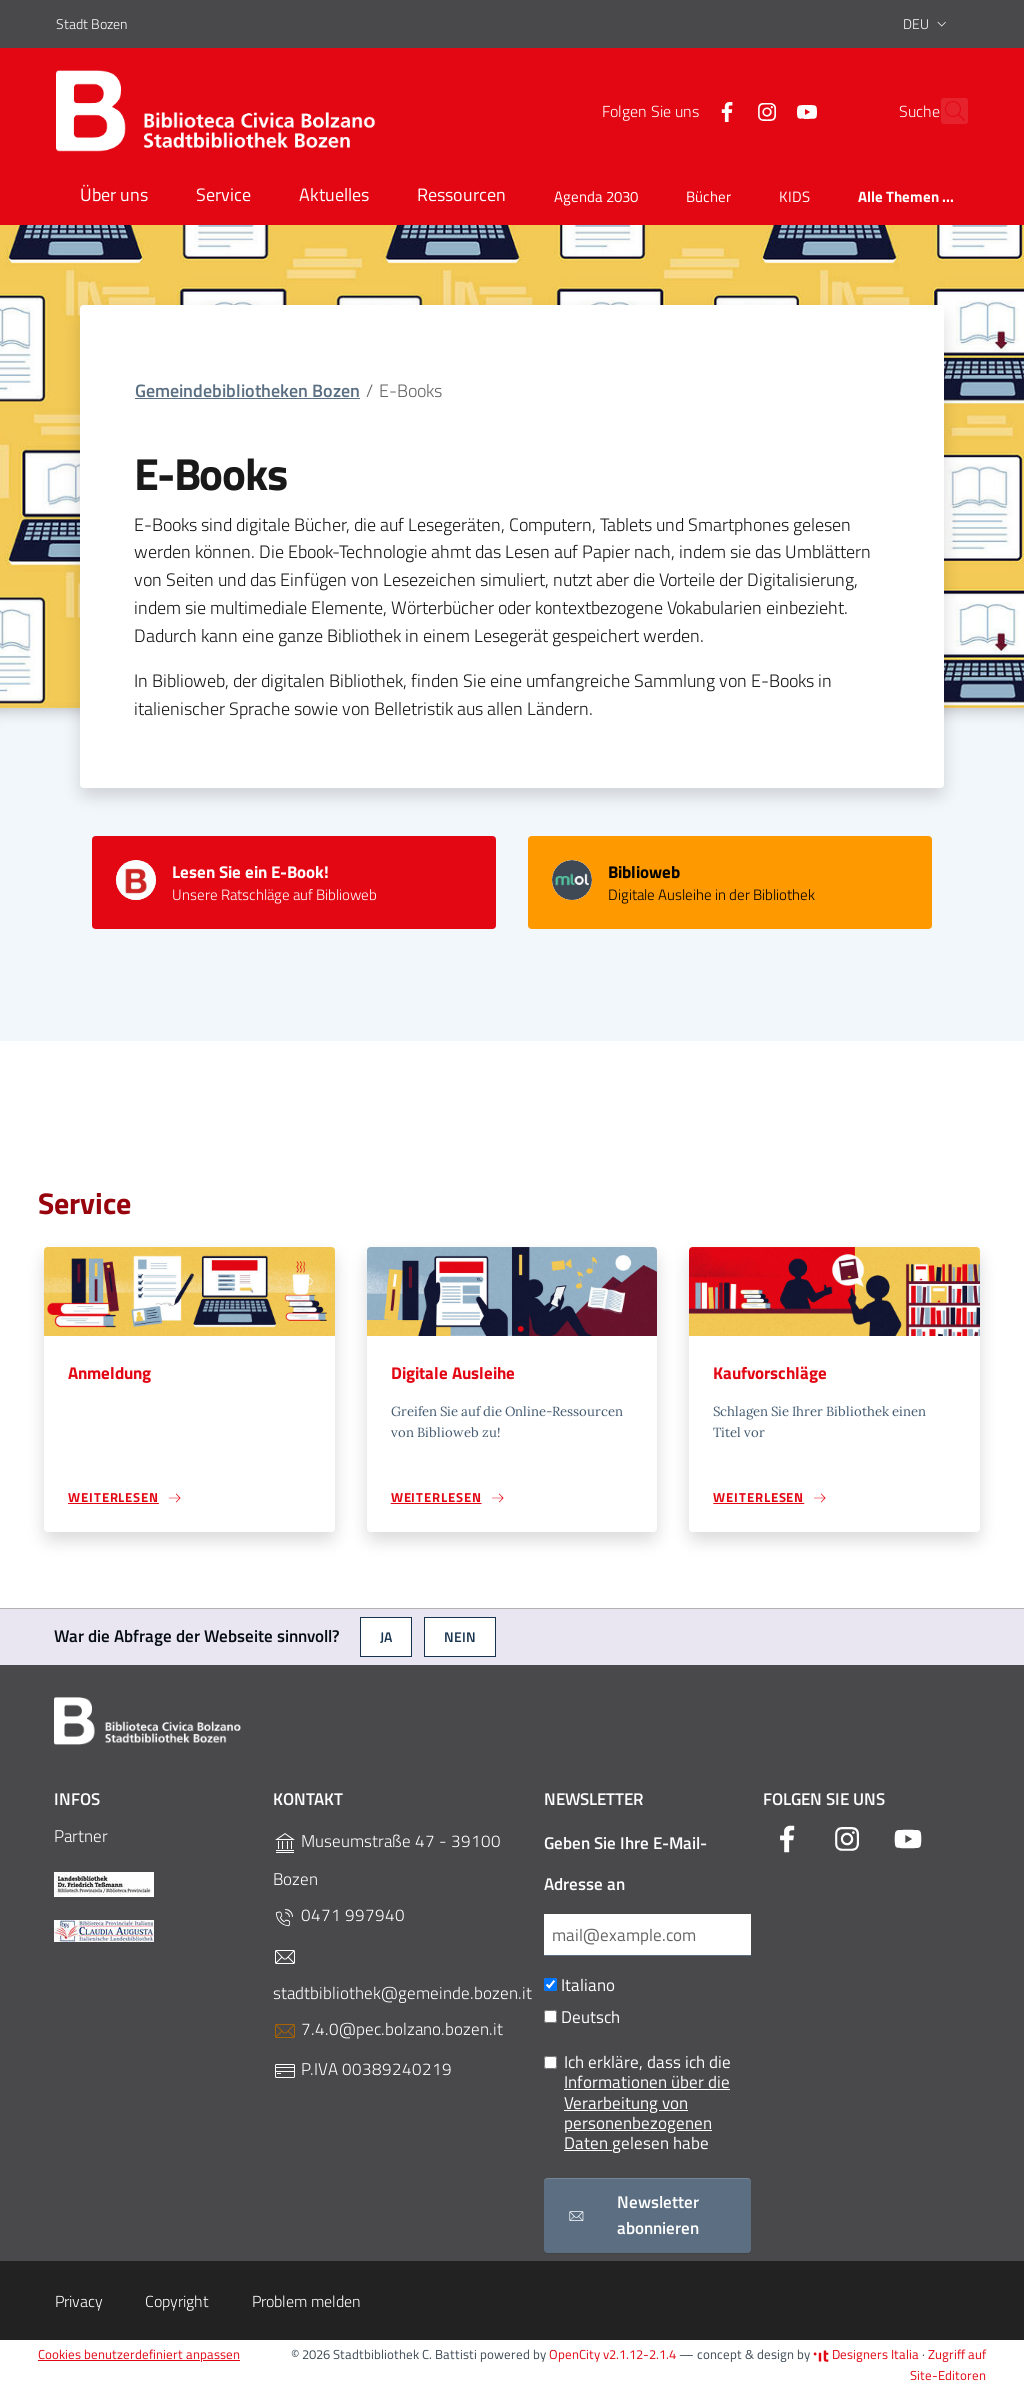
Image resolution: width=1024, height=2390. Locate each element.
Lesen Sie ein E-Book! (250, 872)
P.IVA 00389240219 (362, 2069)
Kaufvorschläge (770, 1373)
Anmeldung (109, 1373)
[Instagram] (723, 110)
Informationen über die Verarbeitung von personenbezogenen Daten (647, 2113)
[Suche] (944, 111)
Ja (386, 1636)
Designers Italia (866, 2355)
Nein (460, 1636)
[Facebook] (683, 110)
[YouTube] (763, 110)
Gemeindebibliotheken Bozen (247, 390)
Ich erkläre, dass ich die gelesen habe (637, 2103)
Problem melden (306, 2301)
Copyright (177, 2301)
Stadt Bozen (91, 23)
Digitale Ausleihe (453, 1373)
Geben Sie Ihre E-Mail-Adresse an (625, 1863)
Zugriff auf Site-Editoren (948, 2365)
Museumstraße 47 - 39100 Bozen (387, 1860)
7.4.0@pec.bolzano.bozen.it (388, 2029)
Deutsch (582, 2017)
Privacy (79, 2301)
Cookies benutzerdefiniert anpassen (139, 2355)
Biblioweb (644, 872)
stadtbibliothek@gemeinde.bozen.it (402, 1975)
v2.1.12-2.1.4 (639, 2355)
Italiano (579, 1985)
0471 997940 (339, 1915)
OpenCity (576, 2355)
